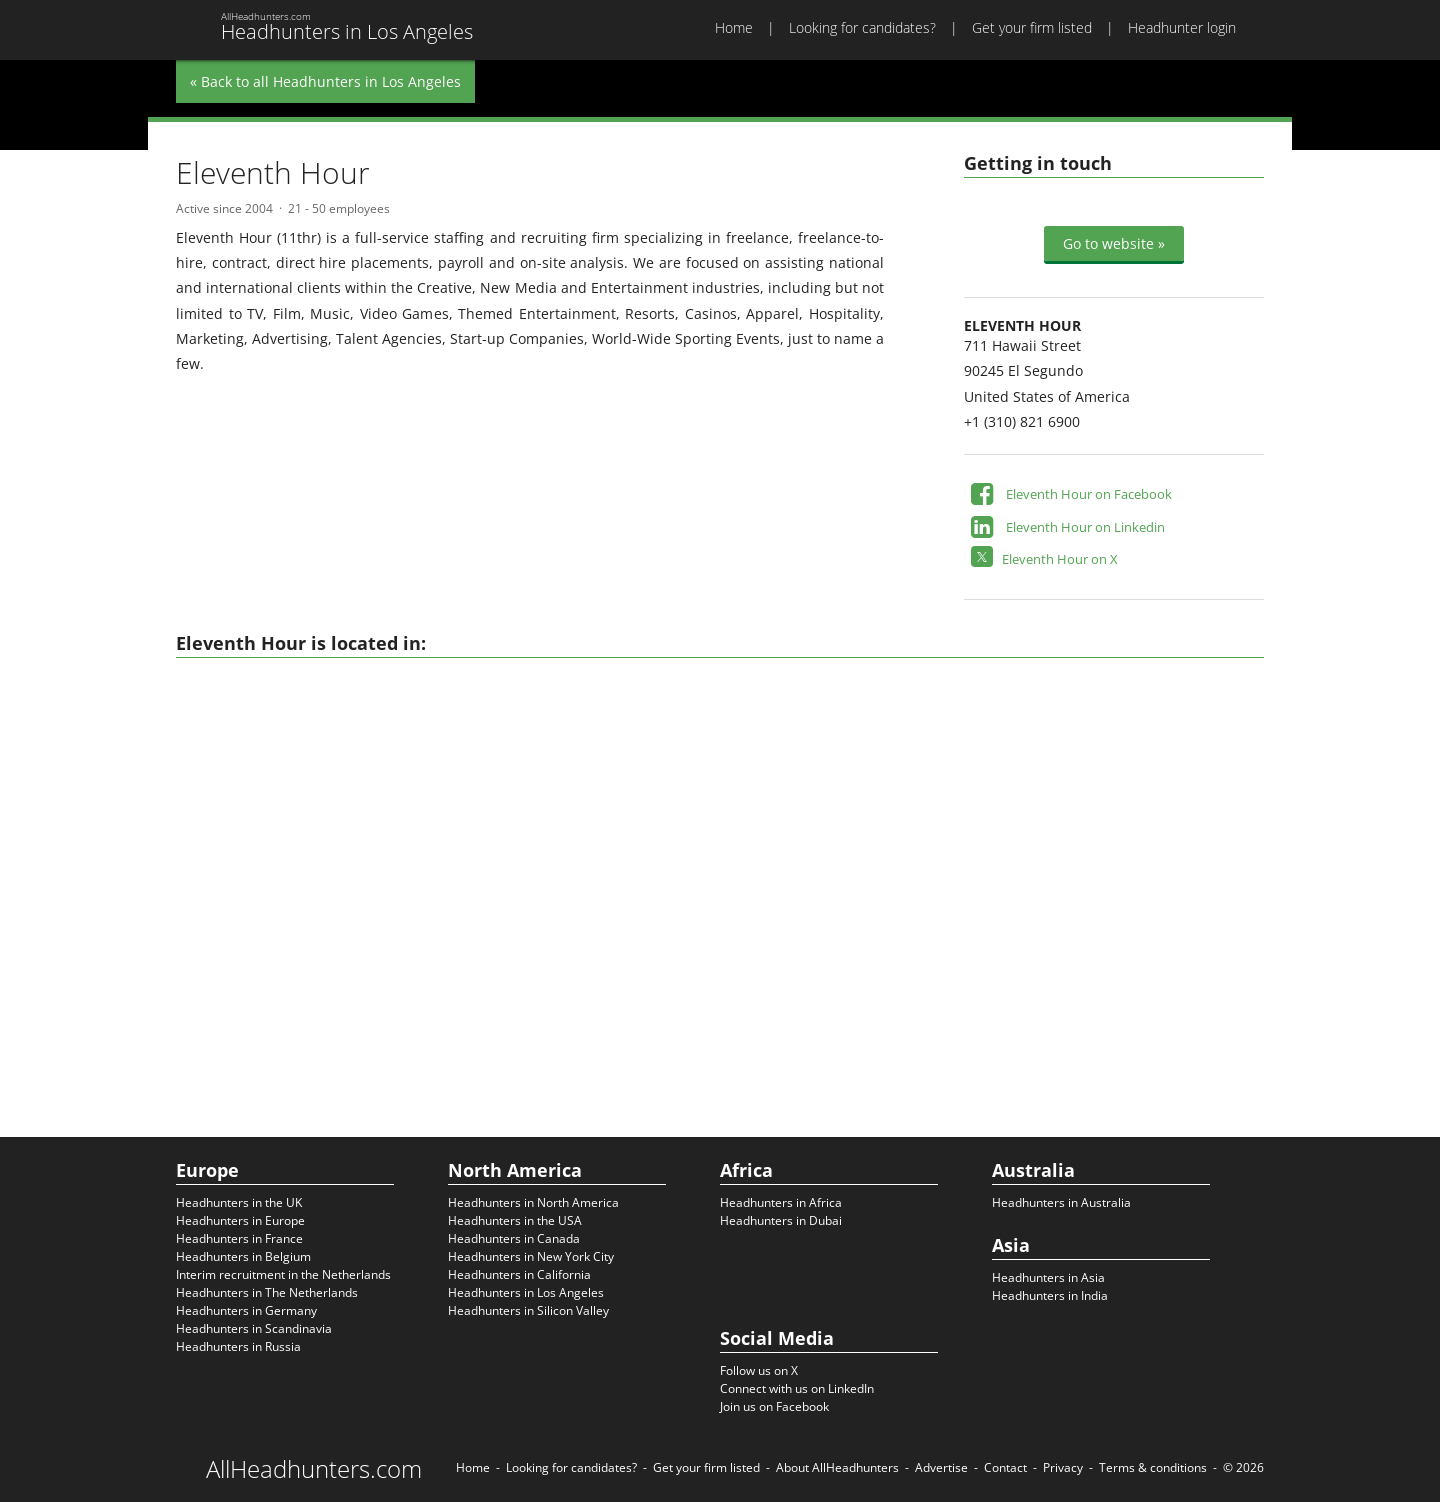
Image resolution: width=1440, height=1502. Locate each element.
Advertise (941, 1467)
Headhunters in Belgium (243, 1256)
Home (734, 27)
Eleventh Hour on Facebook (1089, 494)
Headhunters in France (239, 1238)
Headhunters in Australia (1061, 1202)
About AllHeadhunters (837, 1467)
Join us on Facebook (774, 1406)
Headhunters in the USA (515, 1220)
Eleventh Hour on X (1060, 559)
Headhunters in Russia (238, 1346)
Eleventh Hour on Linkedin (1085, 527)
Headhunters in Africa (781, 1202)
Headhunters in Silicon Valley (528, 1310)
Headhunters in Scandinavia (254, 1328)
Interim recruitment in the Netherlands (283, 1274)
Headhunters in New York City (531, 1256)
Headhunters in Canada (514, 1238)
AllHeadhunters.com (314, 1469)
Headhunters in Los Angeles (526, 1292)
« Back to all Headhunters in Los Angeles (325, 81)
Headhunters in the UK (239, 1202)
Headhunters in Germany (246, 1310)
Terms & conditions (1153, 1467)
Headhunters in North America (533, 1202)
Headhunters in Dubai (781, 1220)
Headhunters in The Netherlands (267, 1292)
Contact (1005, 1467)
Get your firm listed (1032, 27)
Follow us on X (759, 1370)
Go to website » (1114, 243)
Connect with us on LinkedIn (797, 1388)
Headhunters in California (519, 1274)
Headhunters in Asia (1048, 1277)
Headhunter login (1182, 27)
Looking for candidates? (862, 27)
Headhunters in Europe (240, 1220)
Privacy (1063, 1467)
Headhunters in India (1050, 1295)
